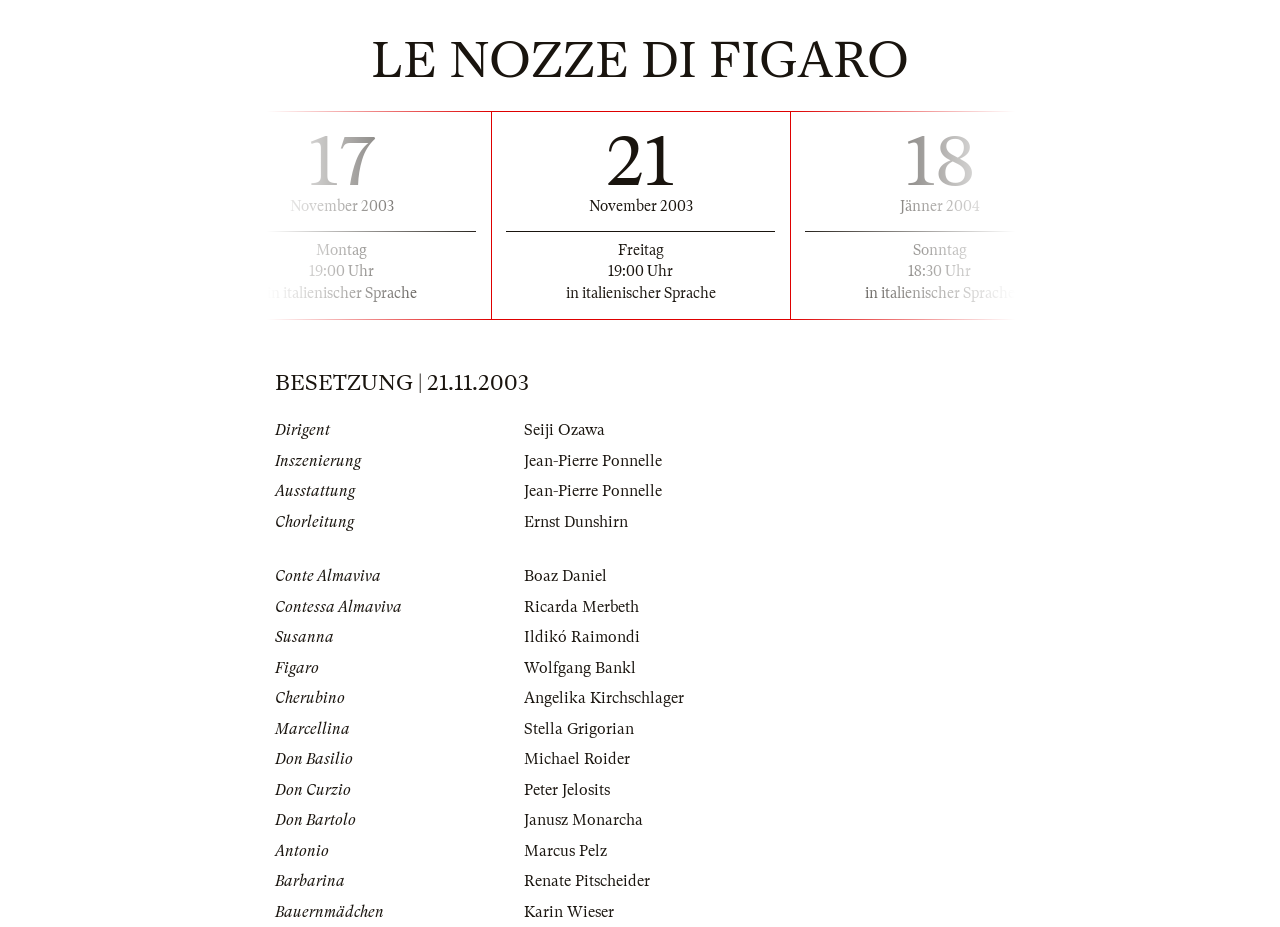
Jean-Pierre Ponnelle (593, 461)
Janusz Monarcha (583, 820)
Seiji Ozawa (564, 430)
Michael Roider (577, 759)
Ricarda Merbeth (581, 607)
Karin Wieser (569, 912)
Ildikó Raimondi (582, 637)
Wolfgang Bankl (580, 668)
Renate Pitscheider (587, 881)
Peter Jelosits (567, 790)
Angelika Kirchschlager (604, 698)
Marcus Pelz (565, 851)
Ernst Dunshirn (576, 522)
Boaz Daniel (565, 576)
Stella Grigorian (579, 729)
